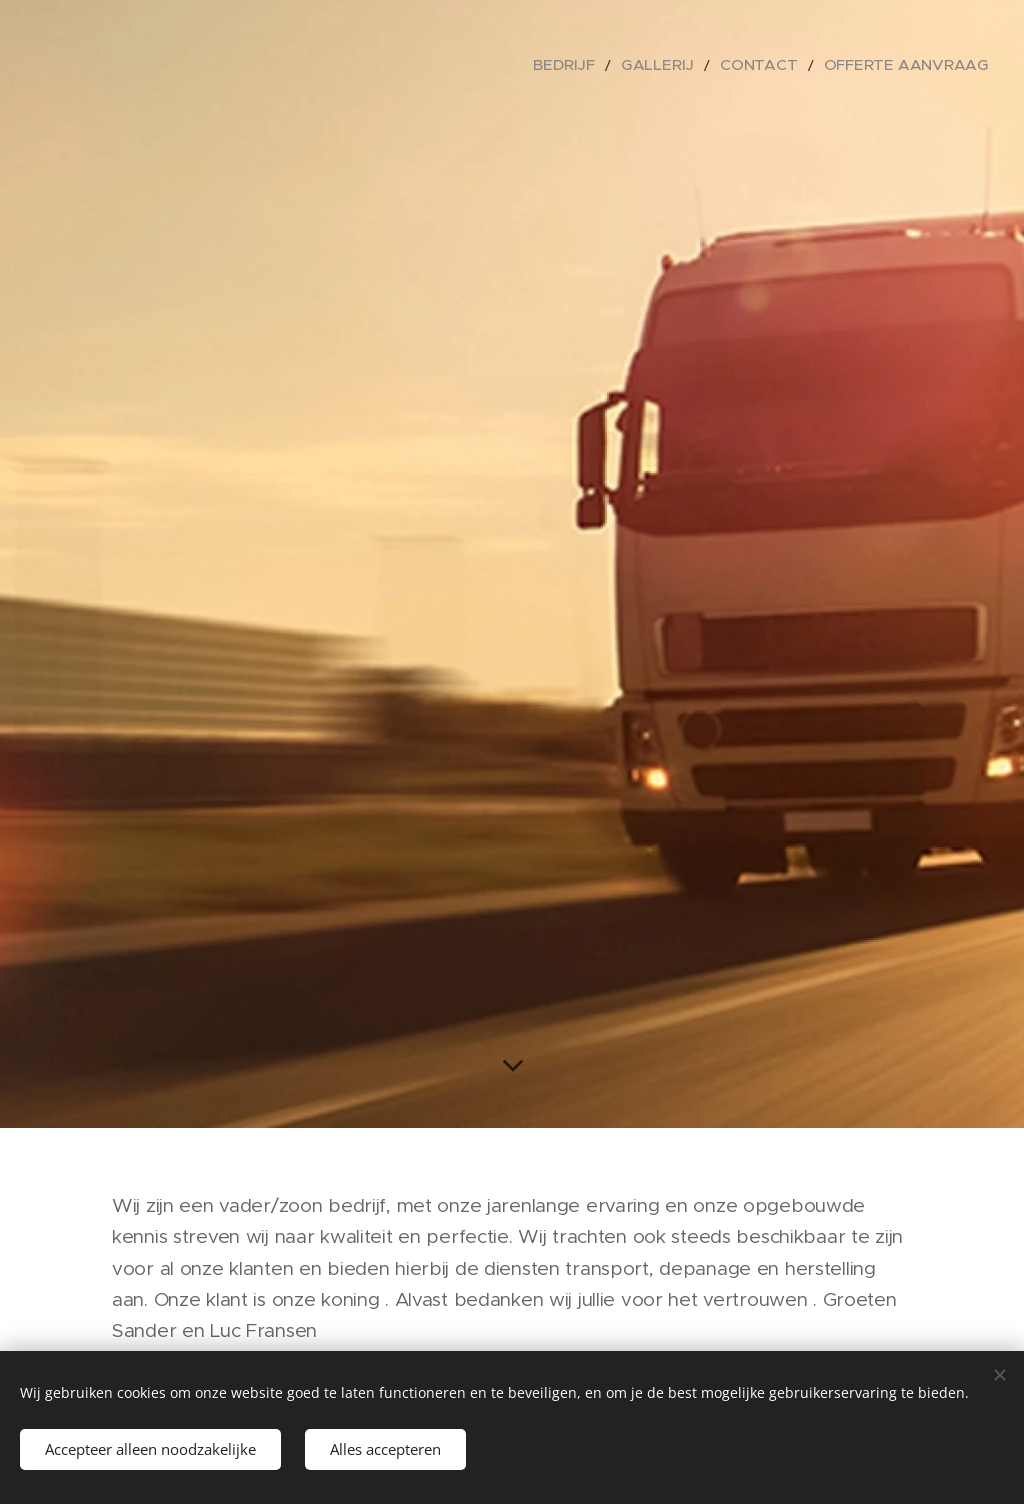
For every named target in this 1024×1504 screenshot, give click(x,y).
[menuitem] (618, 65)
